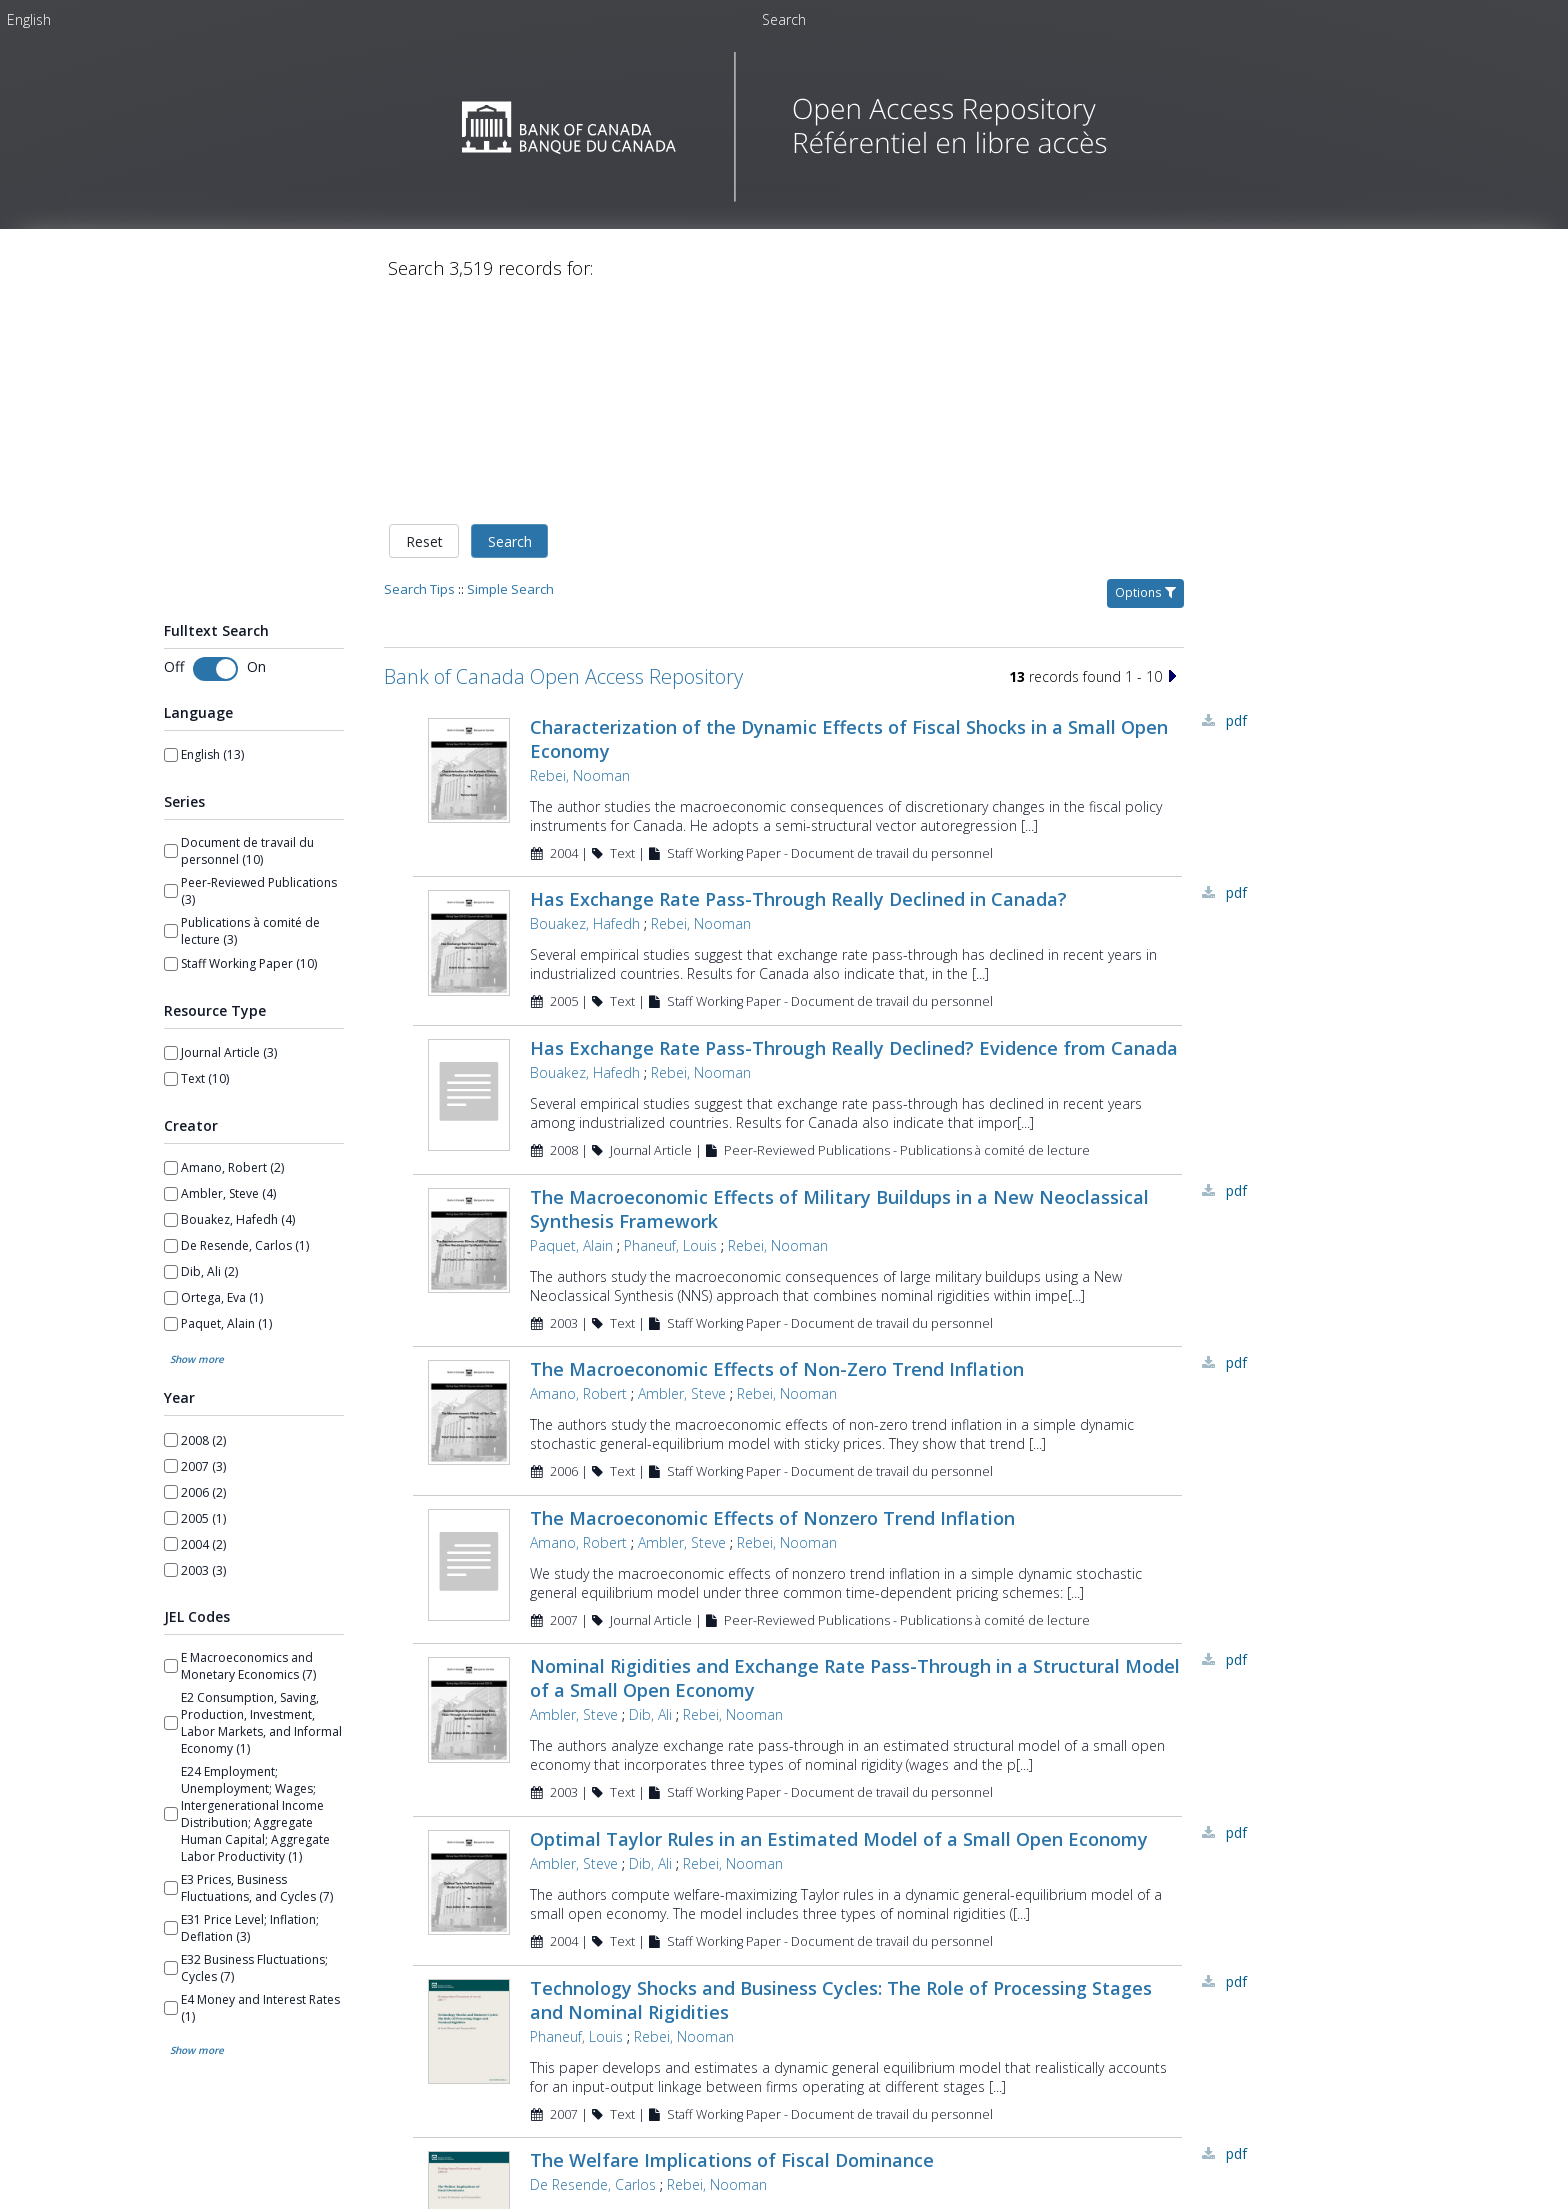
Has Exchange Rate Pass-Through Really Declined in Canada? (798, 891)
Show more (197, 1351)
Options (1145, 584)
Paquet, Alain (571, 1237)
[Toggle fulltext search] (215, 661)
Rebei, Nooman (580, 767)
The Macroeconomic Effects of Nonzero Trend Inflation (772, 1510)
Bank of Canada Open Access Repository (563, 668)
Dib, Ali (650, 1706)
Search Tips (419, 581)
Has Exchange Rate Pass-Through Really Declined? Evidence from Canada (854, 1040)
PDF (1236, 712)
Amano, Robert (578, 1385)
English (29, 19)
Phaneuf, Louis (670, 1237)
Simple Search (510, 581)
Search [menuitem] (784, 19)
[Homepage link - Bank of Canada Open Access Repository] (784, 196)
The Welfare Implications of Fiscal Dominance (732, 2152)
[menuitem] (29, 19)
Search (510, 533)
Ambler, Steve (682, 1385)
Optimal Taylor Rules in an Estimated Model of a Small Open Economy (839, 1831)
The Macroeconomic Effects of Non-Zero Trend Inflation (777, 1361)
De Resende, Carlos (593, 2176)
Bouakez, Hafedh (585, 915)
